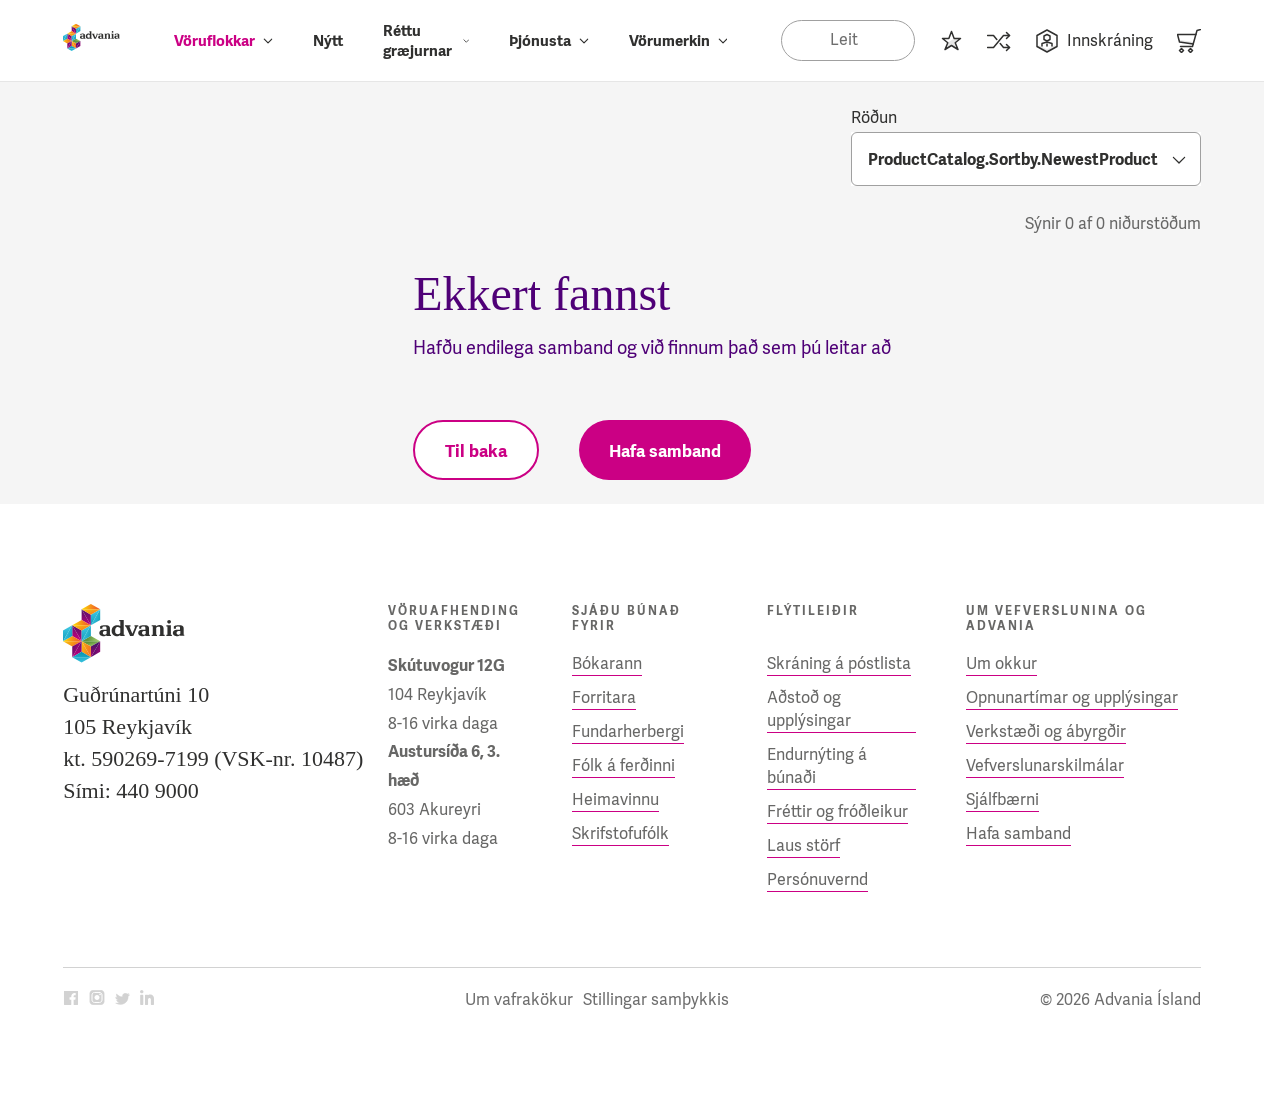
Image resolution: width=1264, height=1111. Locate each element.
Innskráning (1094, 41)
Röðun (874, 117)
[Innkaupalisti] (951, 40)
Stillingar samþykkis (656, 999)
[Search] (847, 40)
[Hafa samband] (665, 450)
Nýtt (328, 41)
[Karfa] (1189, 40)
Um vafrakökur (519, 999)
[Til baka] (476, 450)
